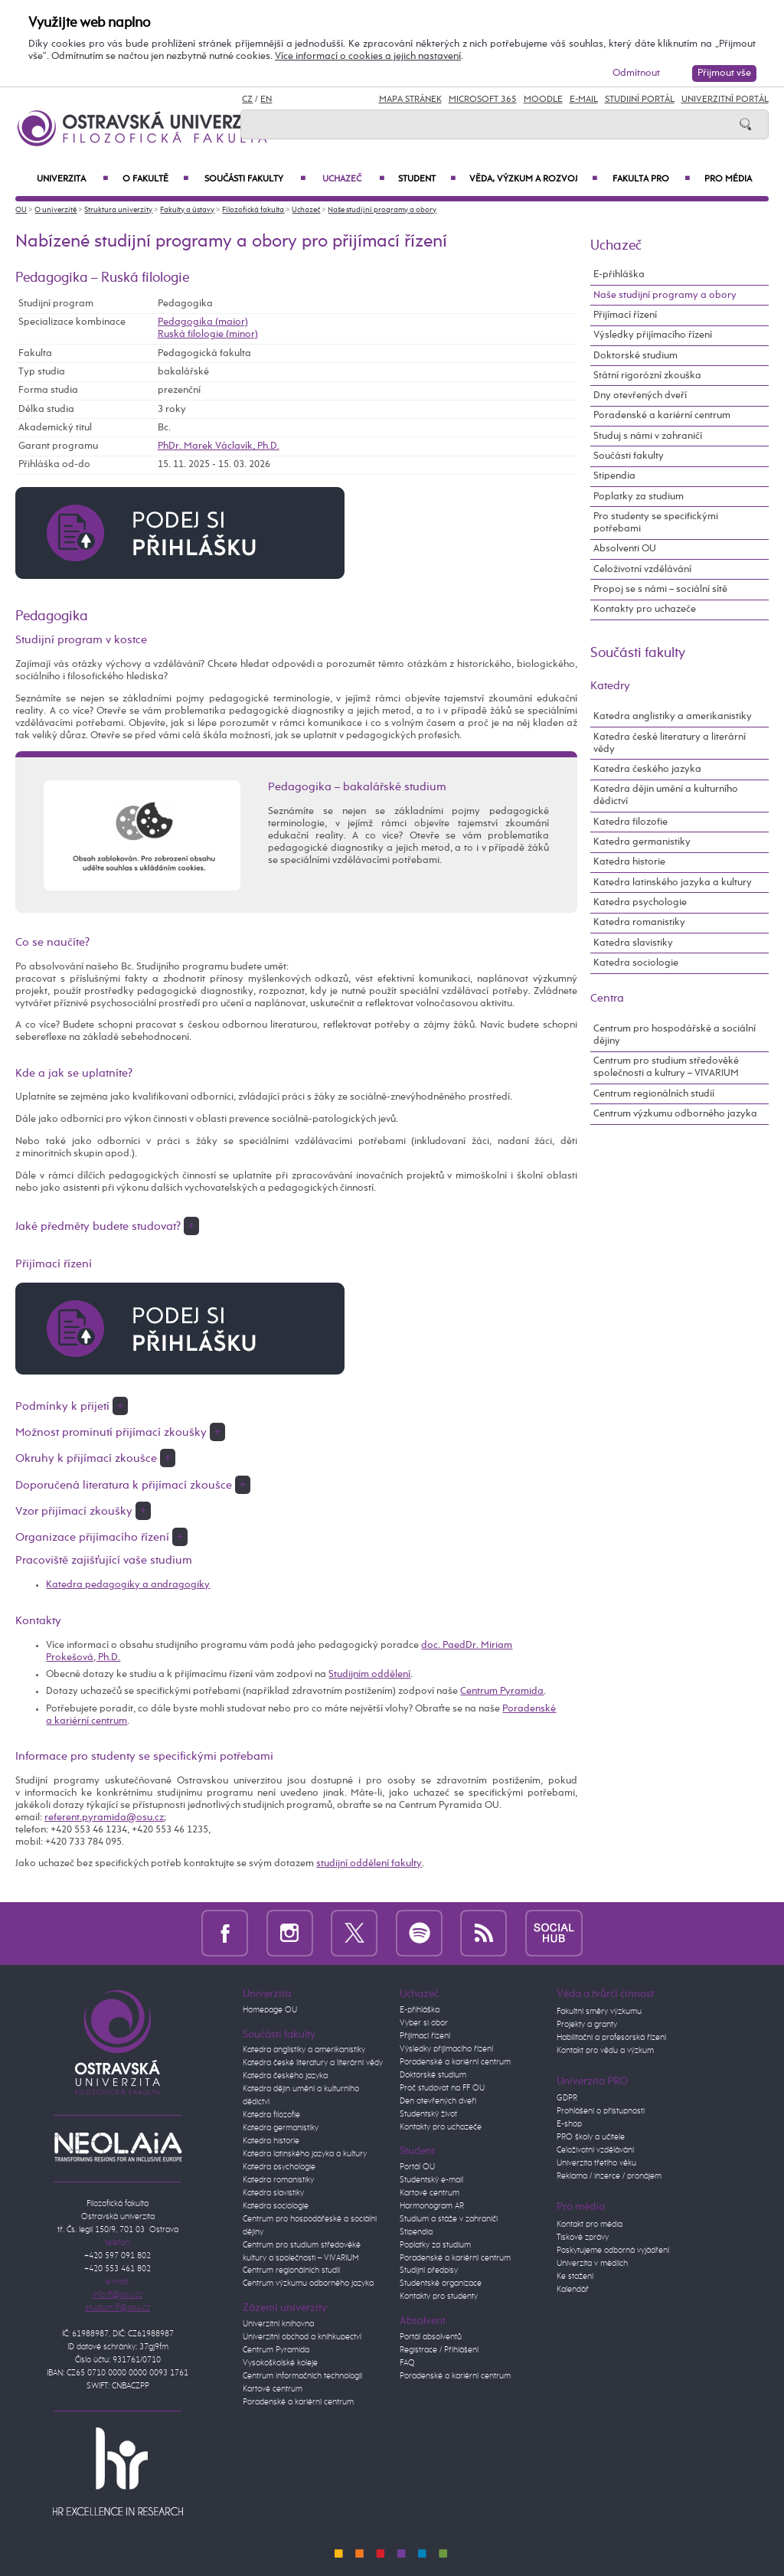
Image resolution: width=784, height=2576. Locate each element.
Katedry (610, 685)
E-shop (569, 2124)
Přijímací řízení (625, 315)
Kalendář (573, 2289)
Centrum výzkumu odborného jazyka (675, 1114)
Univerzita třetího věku (596, 2163)
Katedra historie (629, 862)
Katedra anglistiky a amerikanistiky (672, 716)
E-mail (584, 99)
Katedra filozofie (630, 822)
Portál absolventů (431, 2337)
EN (266, 99)
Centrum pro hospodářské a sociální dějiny (674, 1035)
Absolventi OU (624, 549)
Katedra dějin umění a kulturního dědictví (665, 795)
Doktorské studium (635, 356)
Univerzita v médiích (592, 2263)
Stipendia (614, 476)
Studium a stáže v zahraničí (449, 2219)
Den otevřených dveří (438, 2101)
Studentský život (428, 2114)
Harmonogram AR (432, 2206)
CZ (247, 99)
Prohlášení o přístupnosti (601, 2111)
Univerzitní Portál (725, 99)
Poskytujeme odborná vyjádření (613, 2250)
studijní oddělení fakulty (369, 1863)
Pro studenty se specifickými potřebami (655, 523)
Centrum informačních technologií (302, 2376)
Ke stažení (575, 2276)
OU (21, 210)
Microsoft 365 (483, 99)
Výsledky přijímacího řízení (652, 335)
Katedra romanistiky (639, 922)
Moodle (543, 99)
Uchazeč (353, 179)
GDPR (567, 2098)
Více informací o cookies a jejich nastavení (368, 56)
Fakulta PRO (651, 179)
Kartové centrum (272, 2389)
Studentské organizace (441, 2283)
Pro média (728, 179)
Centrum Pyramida (502, 1691)
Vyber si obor (424, 2023)
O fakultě (155, 179)
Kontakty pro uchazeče (644, 609)
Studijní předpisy (429, 2270)
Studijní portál (640, 99)
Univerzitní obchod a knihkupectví (302, 2337)
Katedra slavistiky (633, 943)
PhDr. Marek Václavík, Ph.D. (218, 446)
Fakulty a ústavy (187, 210)
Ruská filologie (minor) (208, 334)
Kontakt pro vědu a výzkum (605, 2050)
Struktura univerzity (118, 210)
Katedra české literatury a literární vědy (669, 743)
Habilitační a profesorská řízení (611, 2037)
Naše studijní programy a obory (382, 210)
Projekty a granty (587, 2024)
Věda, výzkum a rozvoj (532, 179)
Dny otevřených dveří (640, 395)
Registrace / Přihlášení (439, 2350)
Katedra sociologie (635, 963)
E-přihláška (619, 275)
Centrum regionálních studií (653, 1094)
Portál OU (417, 2167)
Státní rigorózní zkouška (647, 376)
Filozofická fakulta (253, 210)
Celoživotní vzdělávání (642, 569)
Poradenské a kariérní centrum (661, 415)
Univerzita (72, 179)
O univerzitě (55, 210)
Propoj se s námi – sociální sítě (660, 589)
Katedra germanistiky (642, 842)
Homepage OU (270, 2010)
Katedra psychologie (640, 902)
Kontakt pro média (589, 2224)
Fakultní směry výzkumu (599, 2011)
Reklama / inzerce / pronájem (609, 2176)
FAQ (407, 2363)
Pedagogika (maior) (203, 322)
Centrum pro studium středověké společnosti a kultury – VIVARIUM (666, 1067)
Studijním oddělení (369, 1674)
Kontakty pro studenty (439, 2296)
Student (426, 179)
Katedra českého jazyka (647, 769)
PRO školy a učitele (591, 2137)
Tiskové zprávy (583, 2237)
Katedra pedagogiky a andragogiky (128, 1585)
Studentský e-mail (431, 2180)
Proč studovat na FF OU (442, 2088)
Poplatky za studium (638, 497)
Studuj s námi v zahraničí (647, 436)
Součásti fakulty (254, 179)
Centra (607, 998)
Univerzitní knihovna (278, 2324)
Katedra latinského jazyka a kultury (672, 883)
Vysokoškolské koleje (280, 2363)
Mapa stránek (410, 99)
